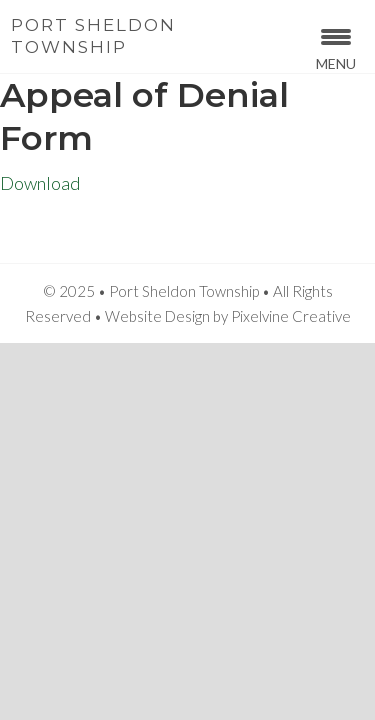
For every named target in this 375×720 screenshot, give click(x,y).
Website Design (157, 316)
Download (40, 183)
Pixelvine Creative (291, 316)
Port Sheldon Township (93, 36)
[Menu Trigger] (336, 47)
